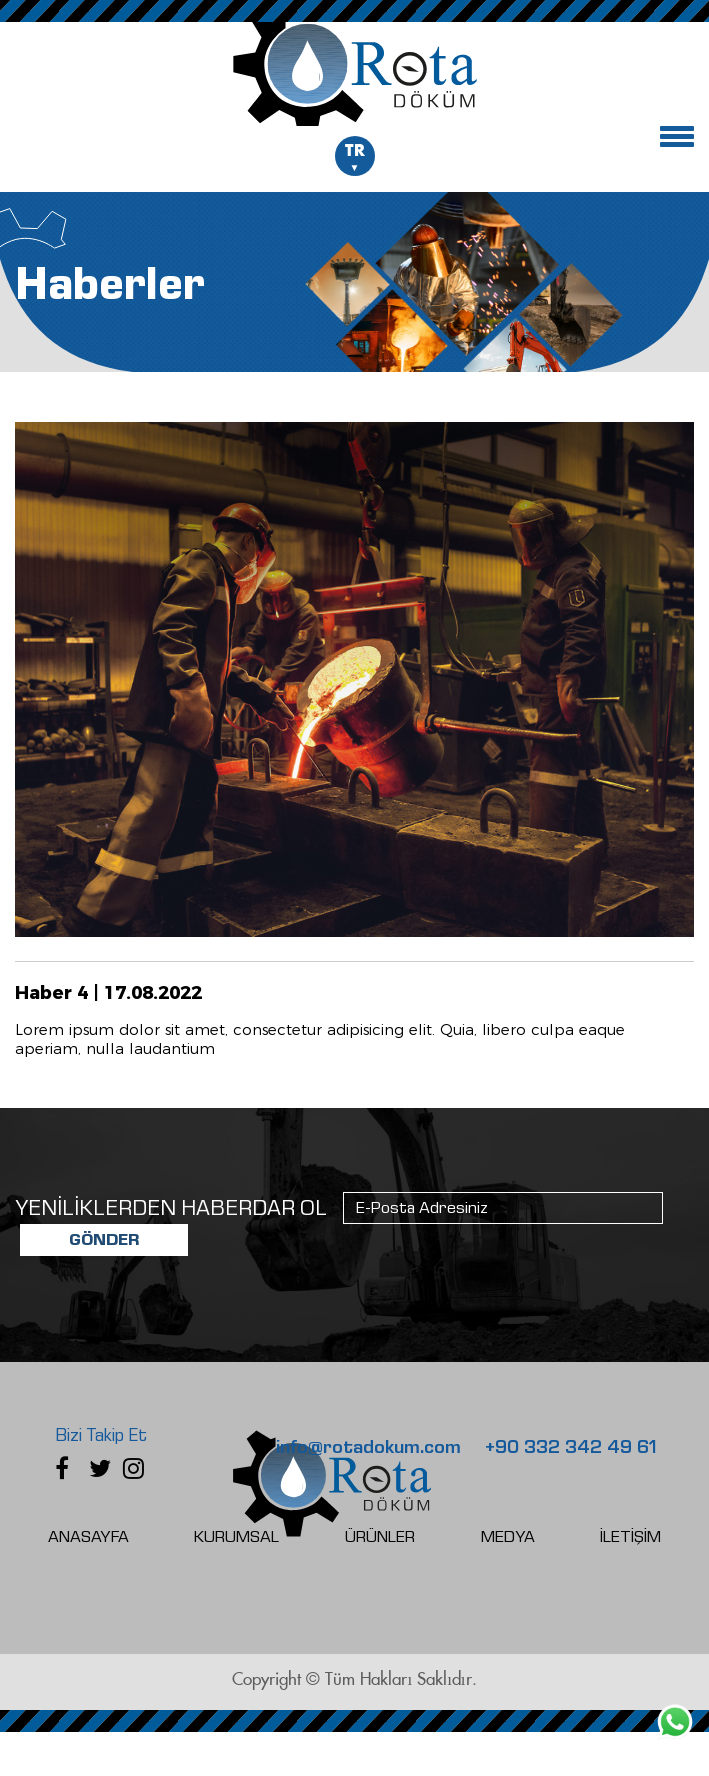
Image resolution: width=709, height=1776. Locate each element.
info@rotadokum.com (368, 1447)
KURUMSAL (236, 1536)
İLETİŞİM (630, 1536)
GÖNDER (104, 1239)
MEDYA (508, 1536)
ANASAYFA (88, 1536)
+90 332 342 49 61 (571, 1447)
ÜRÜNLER (380, 1536)
